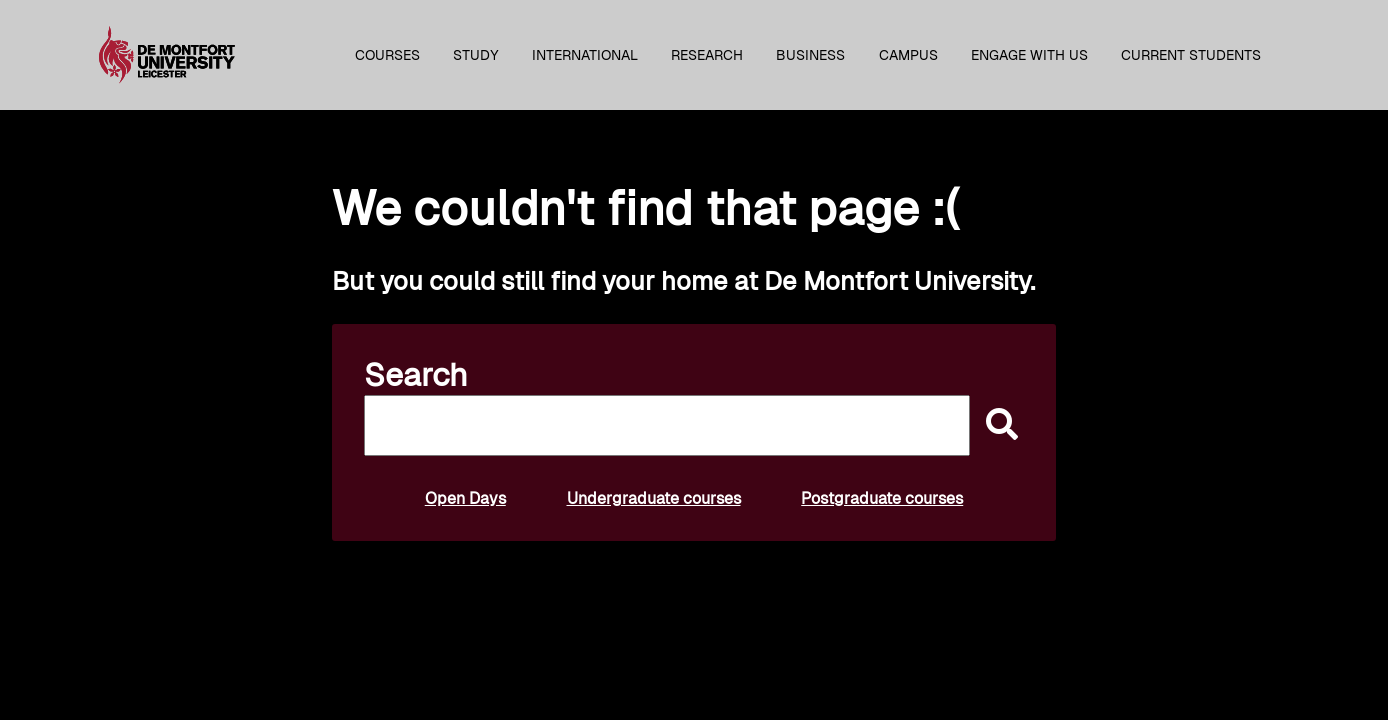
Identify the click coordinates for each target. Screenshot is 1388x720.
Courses (387, 55)
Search (416, 375)
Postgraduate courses (882, 498)
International (585, 55)
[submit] (997, 425)
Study (476, 55)
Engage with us (1029, 55)
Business (810, 55)
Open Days (465, 498)
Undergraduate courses (654, 498)
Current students (1191, 55)
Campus (908, 55)
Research (707, 55)
